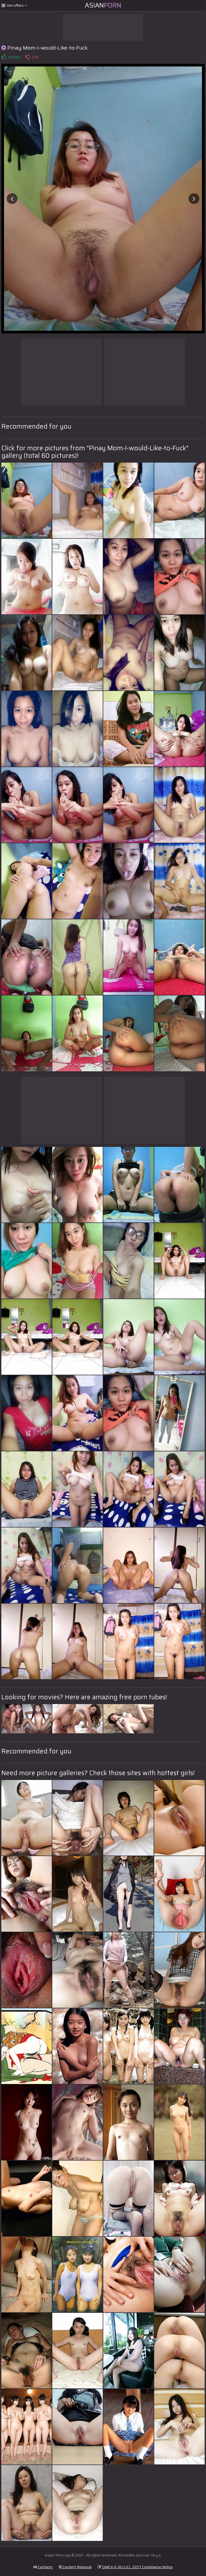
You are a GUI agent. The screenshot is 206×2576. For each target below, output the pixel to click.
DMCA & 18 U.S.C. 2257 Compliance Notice (135, 2567)
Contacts (43, 2567)
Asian (103, 5)
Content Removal (75, 2567)
